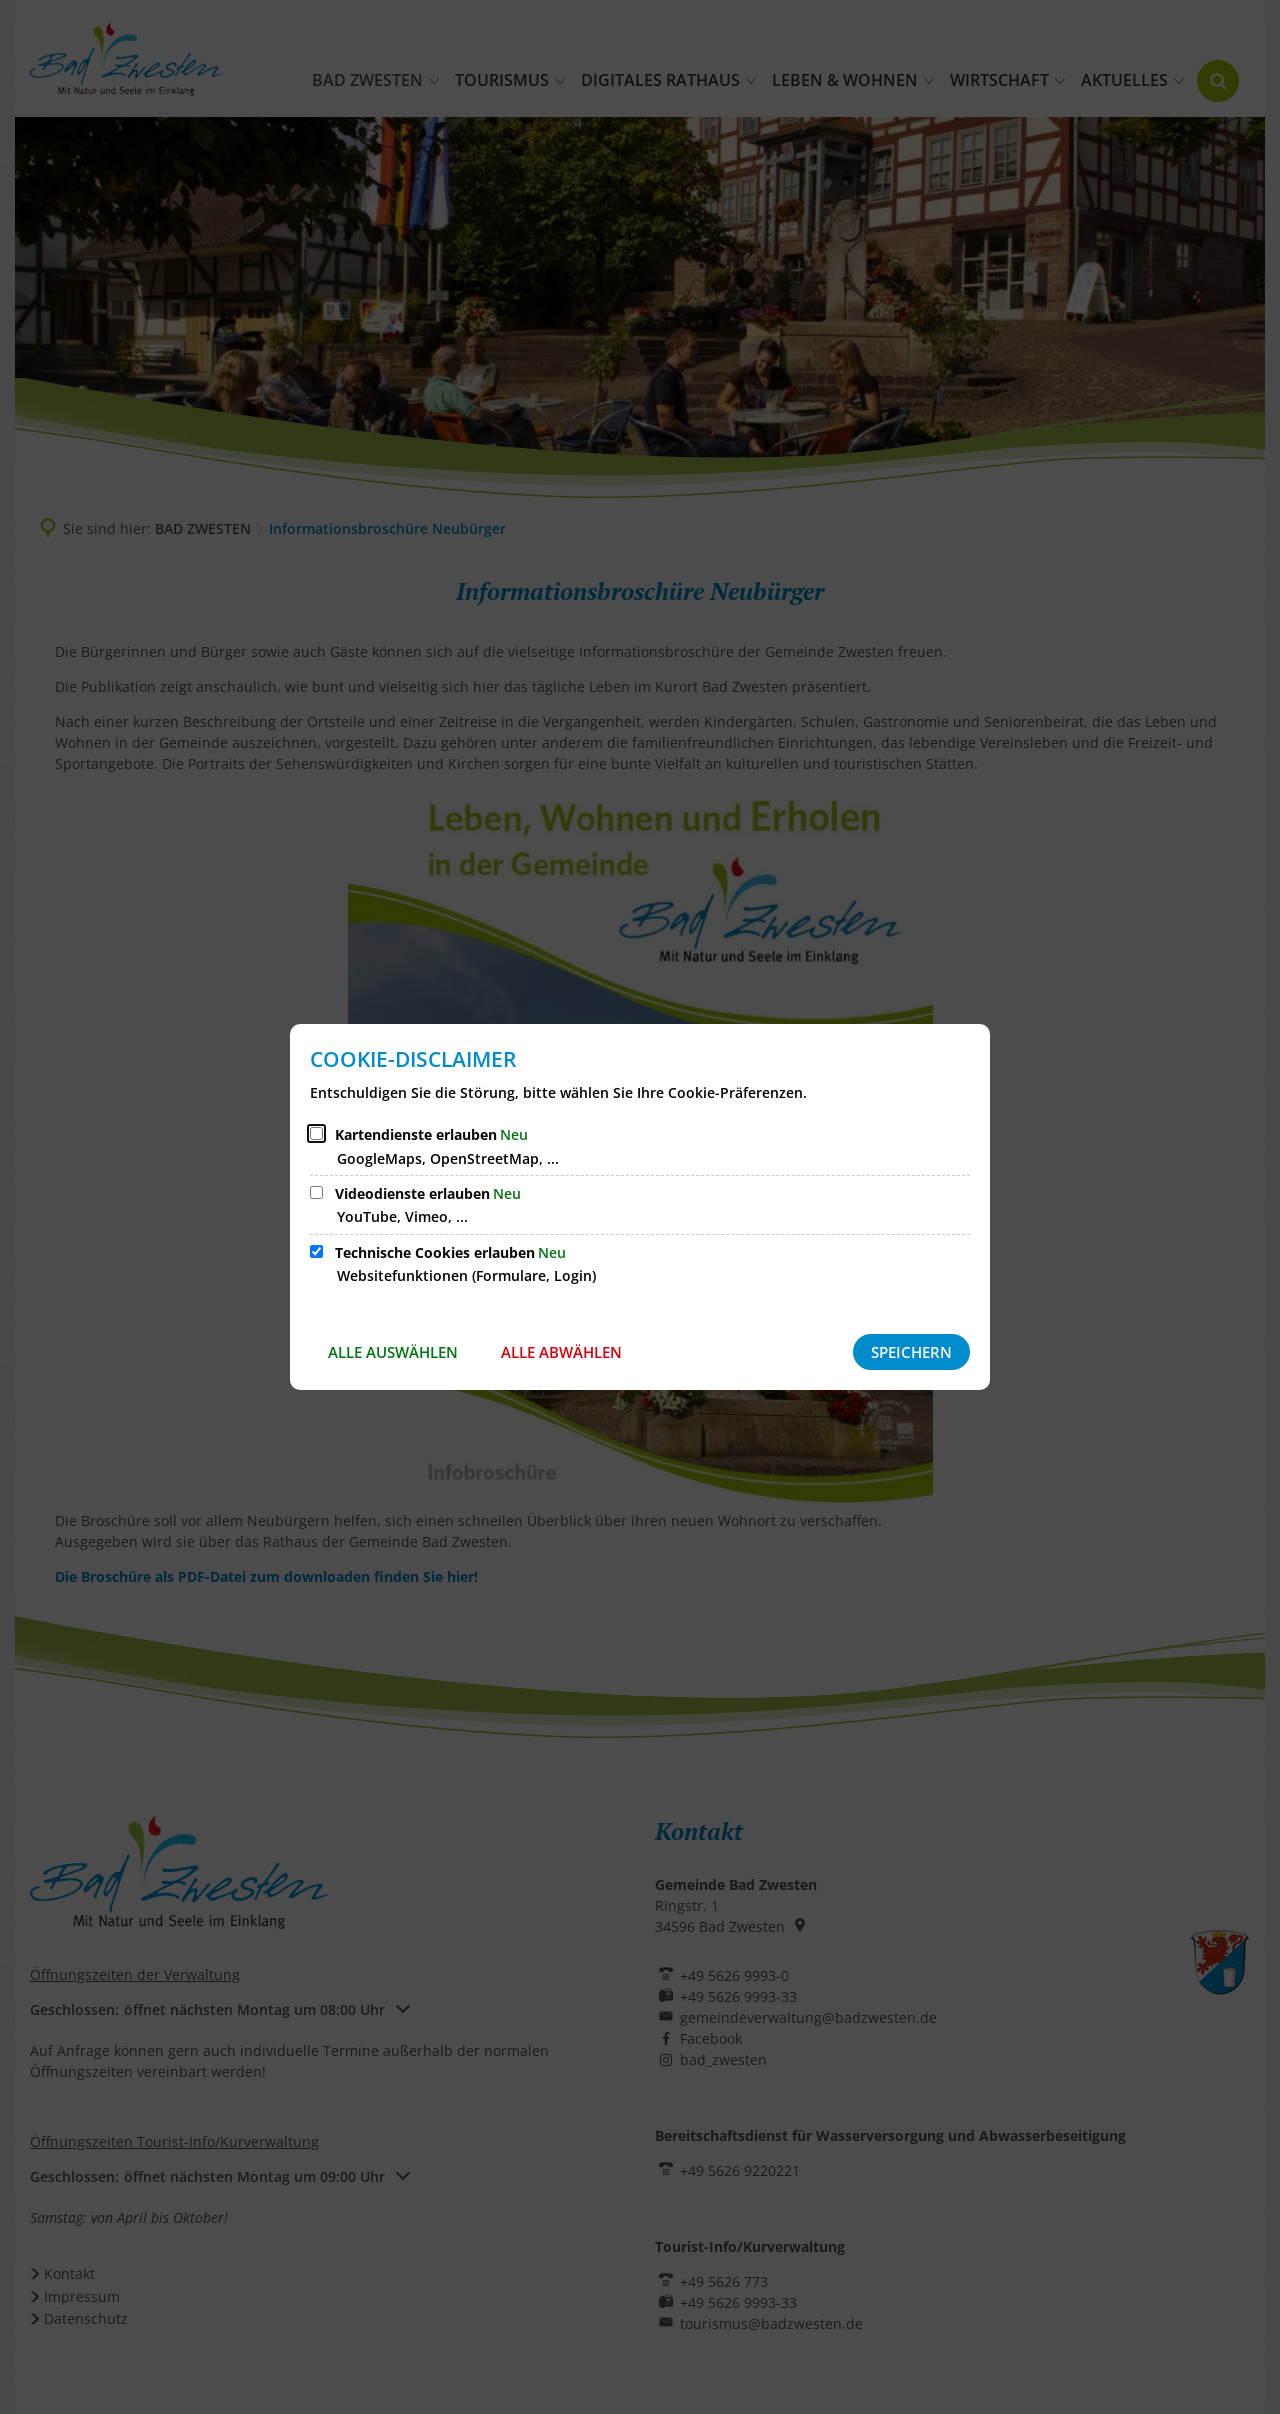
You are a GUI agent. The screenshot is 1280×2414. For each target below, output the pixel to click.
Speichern (911, 1352)
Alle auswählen (393, 1352)
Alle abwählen (561, 1352)
